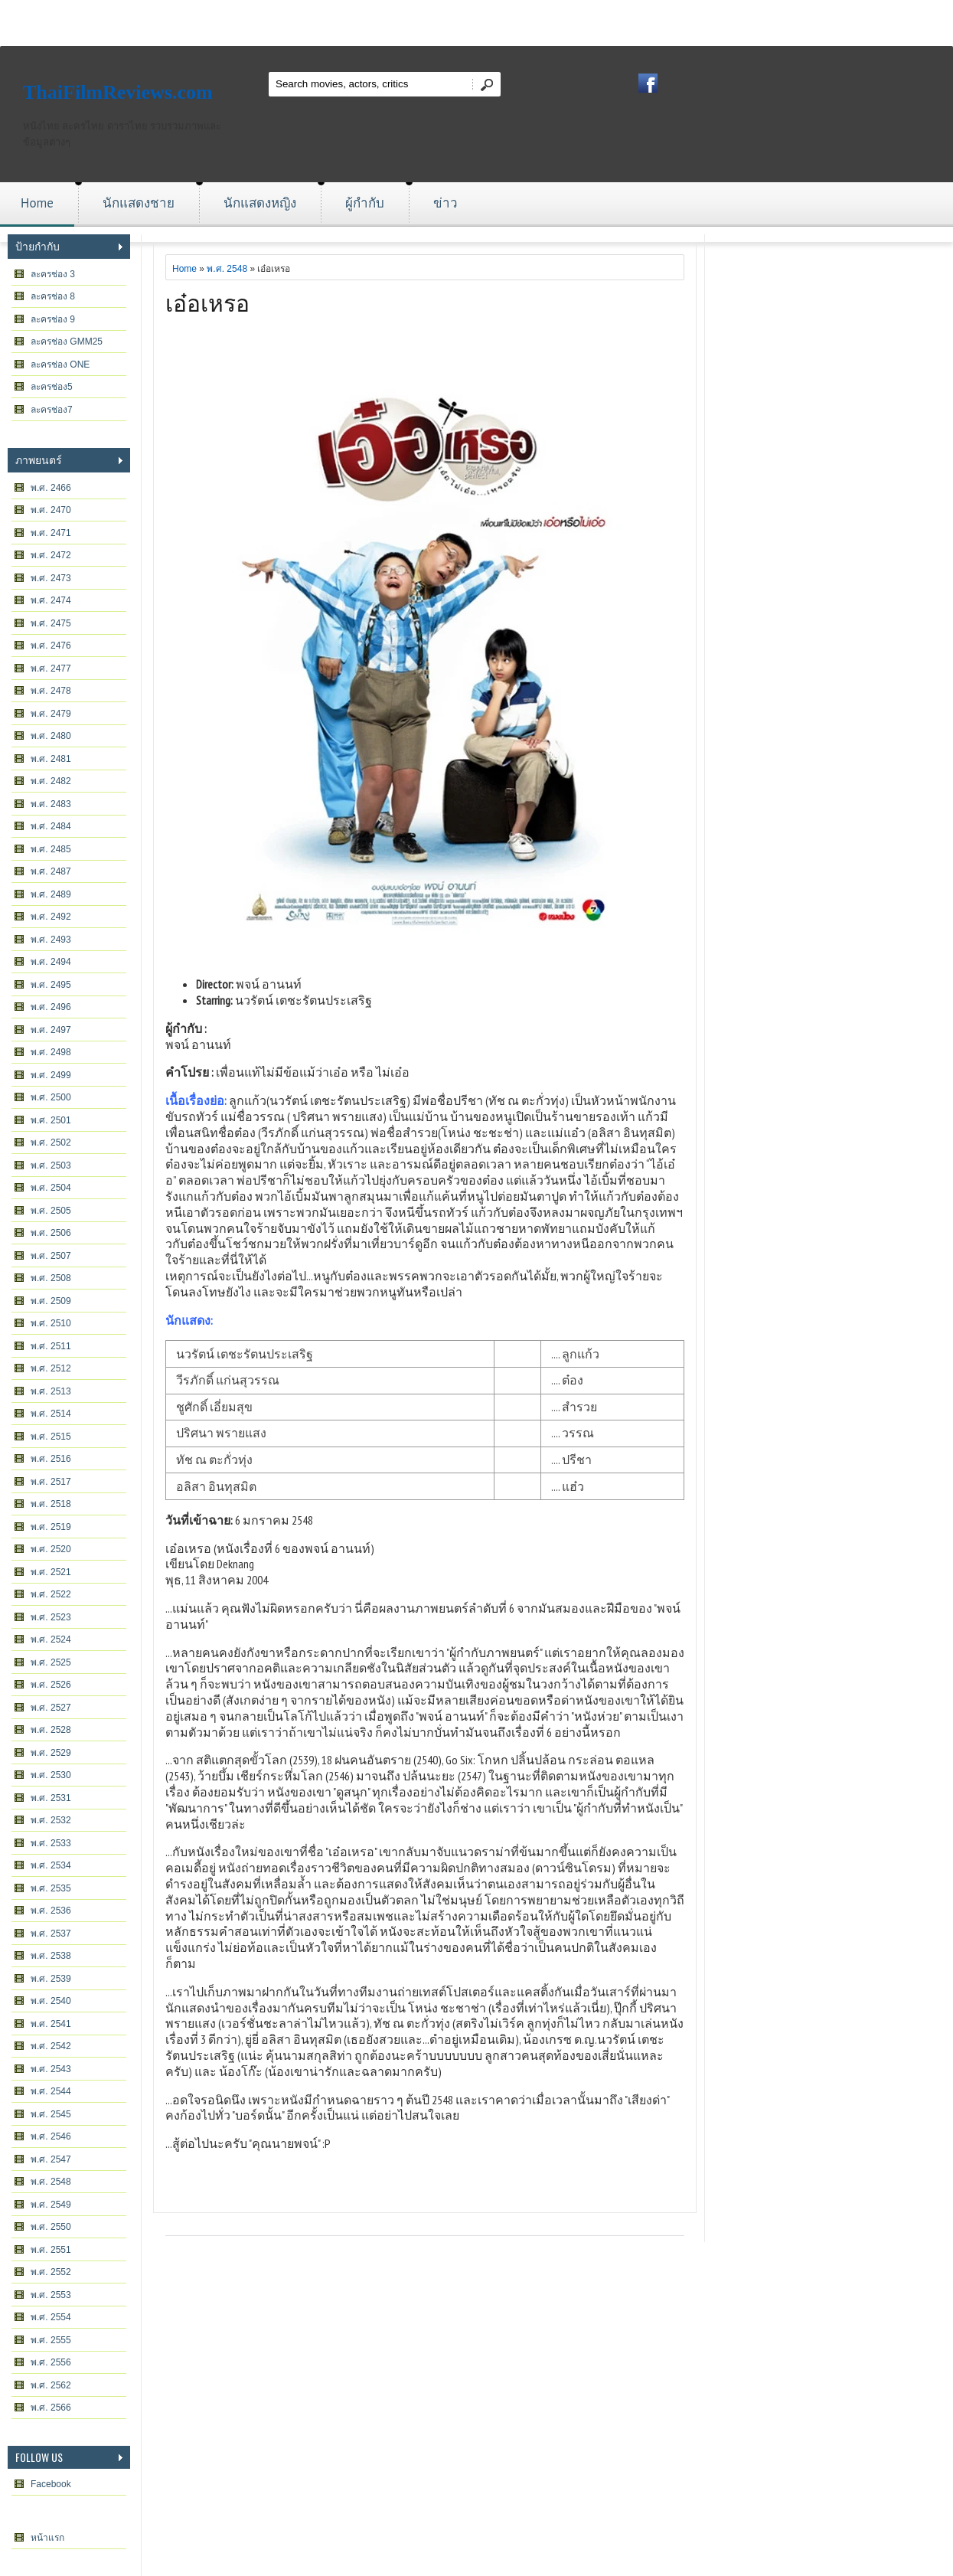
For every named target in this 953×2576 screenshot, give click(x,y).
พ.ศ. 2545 (51, 2114)
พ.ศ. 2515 (51, 1436)
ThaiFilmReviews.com (118, 92)
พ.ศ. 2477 (51, 668)
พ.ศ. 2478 (51, 690)
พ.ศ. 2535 (51, 1888)
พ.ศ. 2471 (51, 533)
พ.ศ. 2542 (51, 2046)
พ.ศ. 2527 (51, 1707)
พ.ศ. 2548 (51, 2181)
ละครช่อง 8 (53, 296)
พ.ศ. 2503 (51, 1165)
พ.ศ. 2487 (51, 871)
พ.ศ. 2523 (51, 1617)
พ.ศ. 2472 (51, 555)
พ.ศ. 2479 (51, 713)
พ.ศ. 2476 (51, 645)
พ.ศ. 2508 (51, 1278)
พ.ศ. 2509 (51, 1301)
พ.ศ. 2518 (51, 1504)
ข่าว (445, 203)
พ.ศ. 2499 (51, 1075)
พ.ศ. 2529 (51, 1752)
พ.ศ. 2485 (51, 849)
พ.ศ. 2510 (51, 1323)
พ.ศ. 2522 (51, 1594)
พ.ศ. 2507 (51, 1255)
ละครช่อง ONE (60, 364)
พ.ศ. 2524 (51, 1639)
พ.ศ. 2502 (51, 1142)
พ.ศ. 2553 (51, 2295)
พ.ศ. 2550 (51, 2226)
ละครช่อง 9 (53, 319)
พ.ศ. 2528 (51, 1729)
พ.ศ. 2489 (51, 894)
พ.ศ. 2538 (51, 1955)
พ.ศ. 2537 (51, 1933)
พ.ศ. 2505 (51, 1210)
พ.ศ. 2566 (51, 2407)
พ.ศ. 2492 (51, 916)
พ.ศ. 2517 (51, 1481)
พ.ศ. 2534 (51, 1865)
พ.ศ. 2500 (51, 1097)
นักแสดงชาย (139, 203)
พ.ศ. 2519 (51, 1527)
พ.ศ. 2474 (51, 600)
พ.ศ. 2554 (51, 2317)
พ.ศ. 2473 (51, 578)
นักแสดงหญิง (260, 203)
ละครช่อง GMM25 (67, 341)
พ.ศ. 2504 (51, 1187)
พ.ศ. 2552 (51, 2272)
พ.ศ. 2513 (51, 1391)
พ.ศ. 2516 (51, 1458)
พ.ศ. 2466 (51, 487)
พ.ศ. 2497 (51, 1030)
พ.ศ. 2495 (51, 984)
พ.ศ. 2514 (51, 1413)
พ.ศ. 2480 (51, 736)
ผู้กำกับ (364, 203)
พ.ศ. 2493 (51, 939)
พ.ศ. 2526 (51, 1684)
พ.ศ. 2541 (51, 2024)
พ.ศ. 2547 (51, 2159)
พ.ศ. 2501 (51, 1120)
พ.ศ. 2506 (51, 1233)
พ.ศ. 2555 (51, 2340)
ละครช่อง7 (52, 409)
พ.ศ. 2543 (51, 2069)
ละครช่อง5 (52, 386)
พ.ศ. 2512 (51, 1368)
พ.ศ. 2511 (51, 1346)
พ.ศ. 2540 (51, 2001)
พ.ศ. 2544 (51, 2091)
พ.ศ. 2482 (51, 781)
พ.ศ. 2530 (51, 1775)
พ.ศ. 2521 (51, 1572)
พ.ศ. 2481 (51, 759)
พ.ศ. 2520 (51, 1549)
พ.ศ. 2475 (51, 623)
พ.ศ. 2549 (51, 2204)
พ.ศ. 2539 (51, 1978)
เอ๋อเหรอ (207, 301)
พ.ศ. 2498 (51, 1052)
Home (37, 203)
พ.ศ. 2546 (51, 2136)
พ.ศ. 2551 (51, 2249)
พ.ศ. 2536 (51, 1910)
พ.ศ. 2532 (51, 1820)
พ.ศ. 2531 (51, 1798)
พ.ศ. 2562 (51, 2385)
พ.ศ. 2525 (51, 1662)
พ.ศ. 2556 (51, 2362)
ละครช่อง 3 (53, 274)
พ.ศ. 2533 (51, 1843)
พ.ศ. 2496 (51, 1007)
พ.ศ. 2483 (51, 804)
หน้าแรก (47, 2537)
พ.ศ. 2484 (51, 826)
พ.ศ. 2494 (51, 961)
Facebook (51, 2484)
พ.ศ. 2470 (51, 510)
